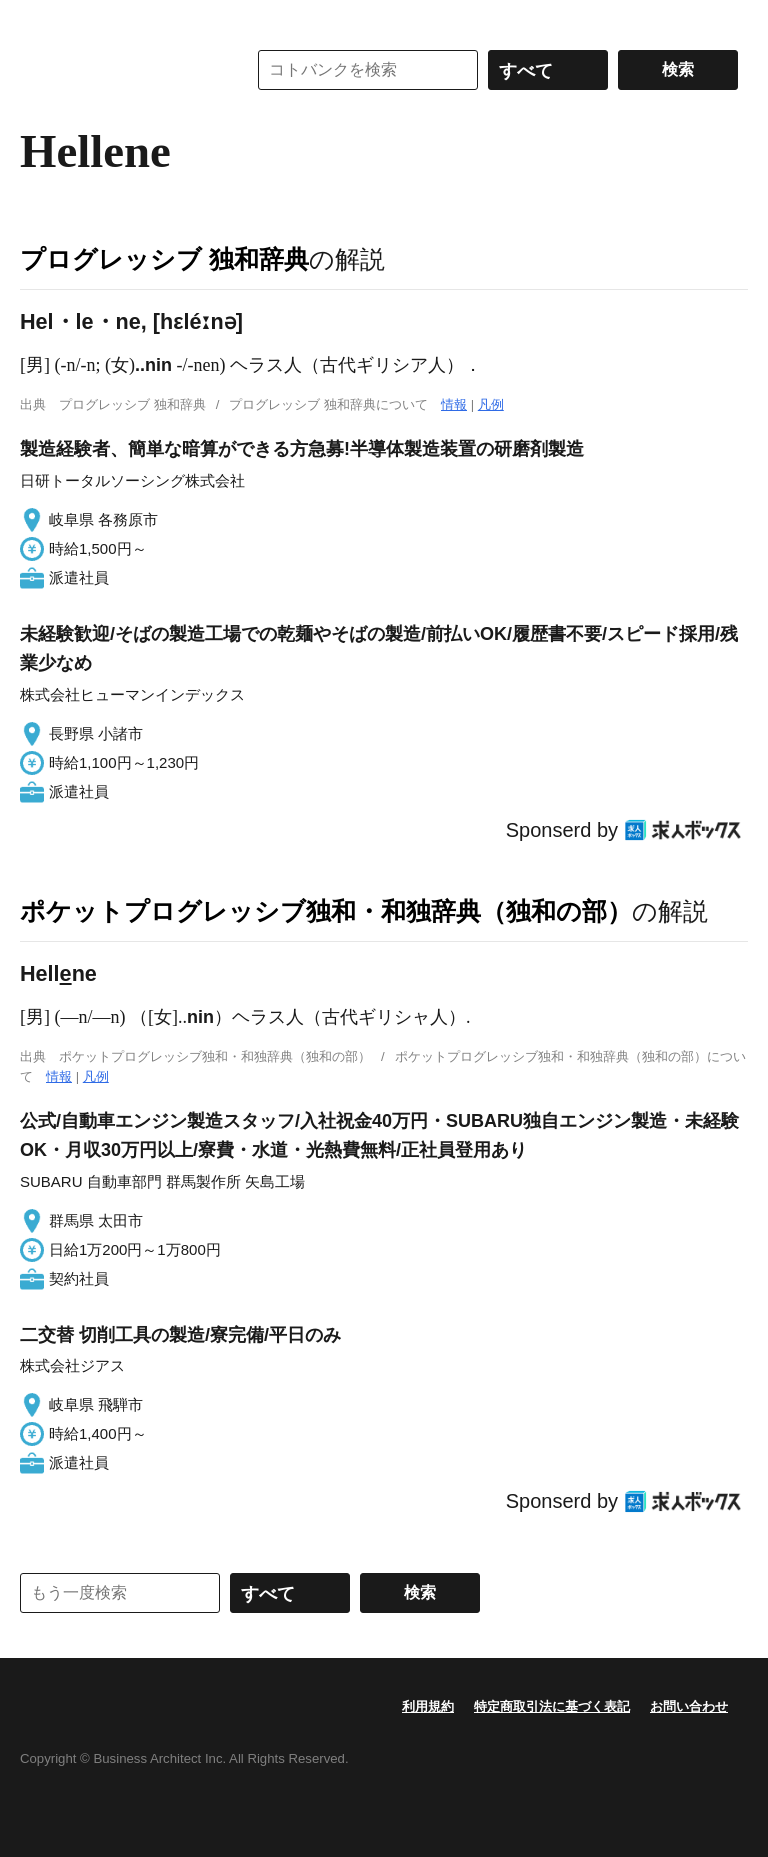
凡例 (491, 404)
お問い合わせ (689, 1706)
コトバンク (119, 70)
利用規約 (428, 1706)
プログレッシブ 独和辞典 (164, 259)
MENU (40, 20)
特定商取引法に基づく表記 (552, 1706)
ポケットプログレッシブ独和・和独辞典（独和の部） (326, 911)
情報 (454, 404)
